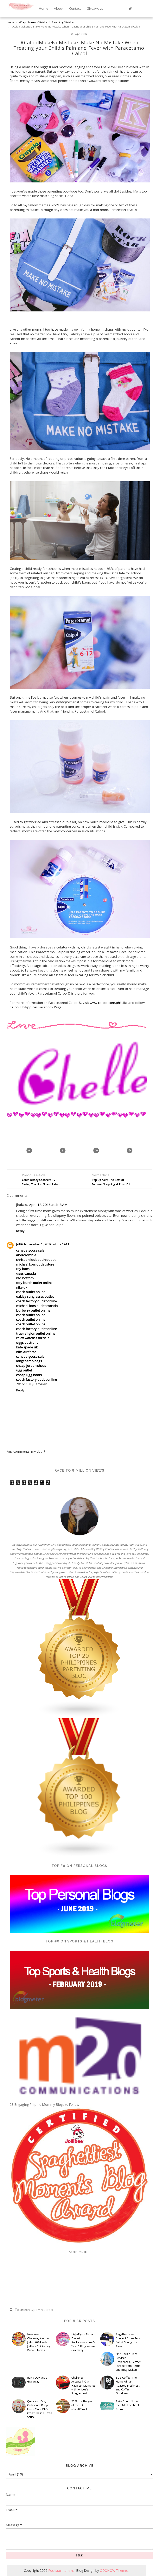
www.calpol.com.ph (105, 1002)
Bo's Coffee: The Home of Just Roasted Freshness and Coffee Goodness (128, 2385)
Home (43, 8)
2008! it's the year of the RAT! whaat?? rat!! (82, 2405)
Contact (75, 8)
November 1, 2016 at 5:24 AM (46, 1244)
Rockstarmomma (61, 2570)
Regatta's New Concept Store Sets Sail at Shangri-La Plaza (128, 2340)
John (19, 1244)
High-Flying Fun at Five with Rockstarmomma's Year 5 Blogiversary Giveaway (83, 2342)
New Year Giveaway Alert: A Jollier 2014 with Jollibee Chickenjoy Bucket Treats (38, 2342)
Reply (20, 1231)
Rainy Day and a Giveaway (37, 2379)
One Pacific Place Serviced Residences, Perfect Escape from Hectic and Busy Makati (128, 2362)
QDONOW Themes (114, 2570)
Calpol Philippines (24, 1007)
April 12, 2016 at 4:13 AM (48, 1204)
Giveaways (95, 8)
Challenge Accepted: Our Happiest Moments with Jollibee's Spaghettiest (83, 2385)
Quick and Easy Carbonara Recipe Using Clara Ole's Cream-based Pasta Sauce (39, 2409)
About (58, 8)
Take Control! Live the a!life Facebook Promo (128, 2405)
